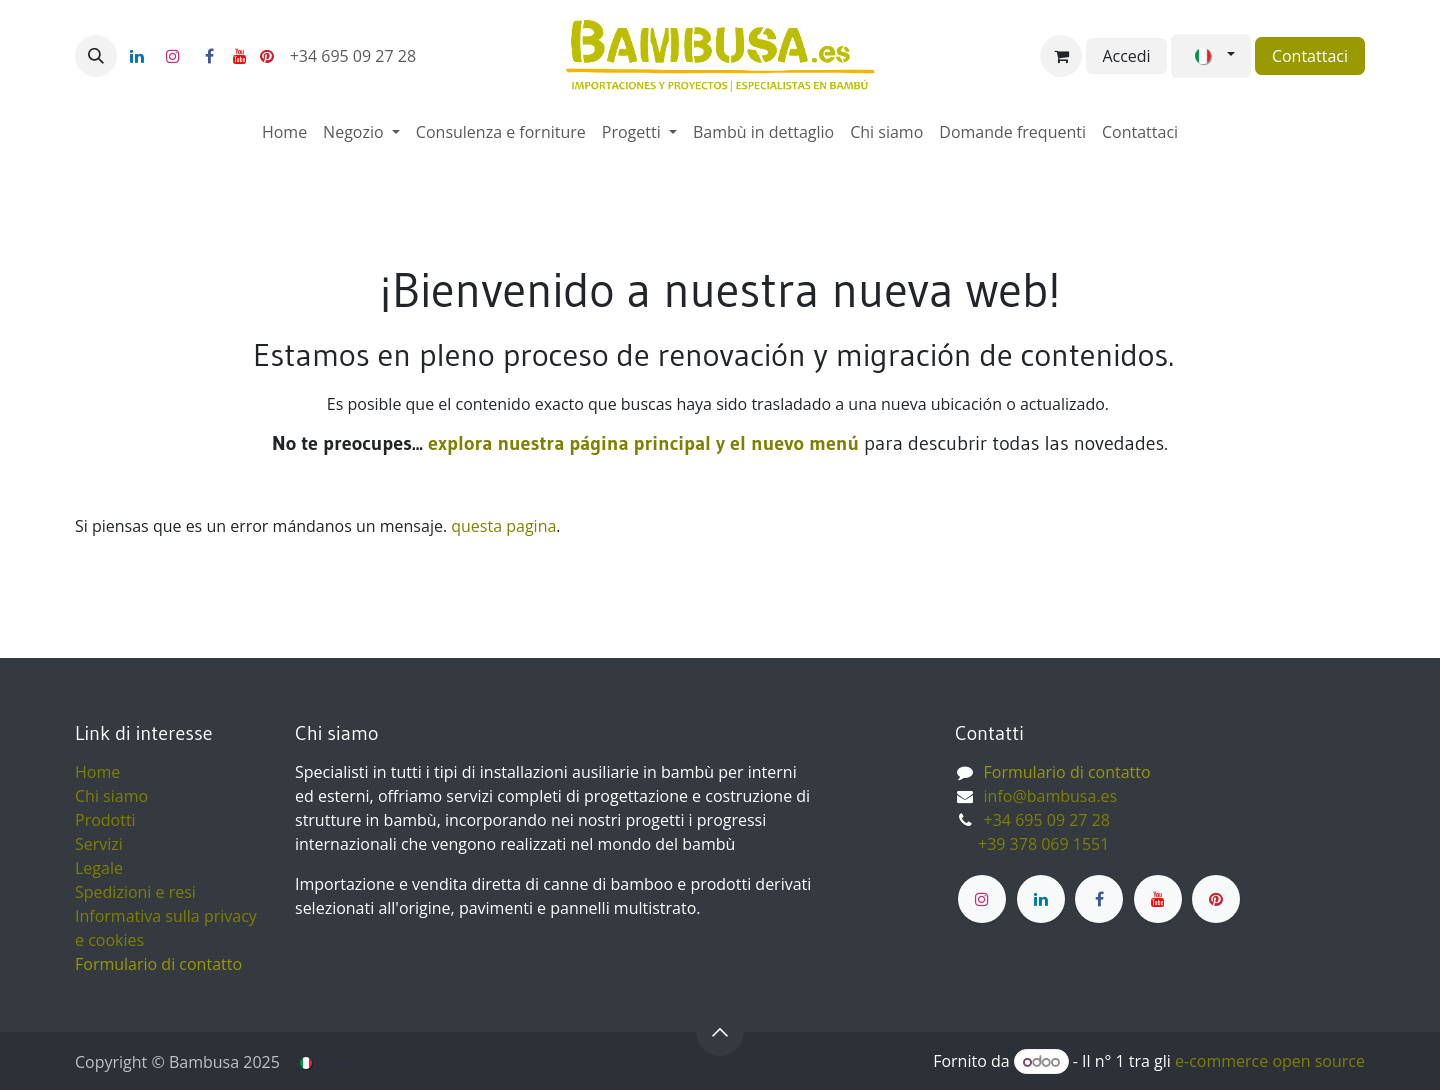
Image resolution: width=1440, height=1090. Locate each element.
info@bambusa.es (1051, 796)
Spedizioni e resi (135, 892)
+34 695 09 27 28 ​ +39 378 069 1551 (1034, 832)
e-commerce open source (1270, 1061)
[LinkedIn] (137, 56)
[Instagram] (173, 56)
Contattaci (1310, 56)
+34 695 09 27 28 (355, 56)
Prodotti (105, 820)
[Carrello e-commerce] (1061, 56)
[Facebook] (209, 56)
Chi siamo (111, 796)
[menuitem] (284, 132)
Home (97, 772)
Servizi (99, 844)
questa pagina (503, 526)
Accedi (1126, 56)
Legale (99, 868)
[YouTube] (240, 56)
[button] (96, 56)
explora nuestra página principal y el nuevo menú (641, 443)
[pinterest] (267, 56)
